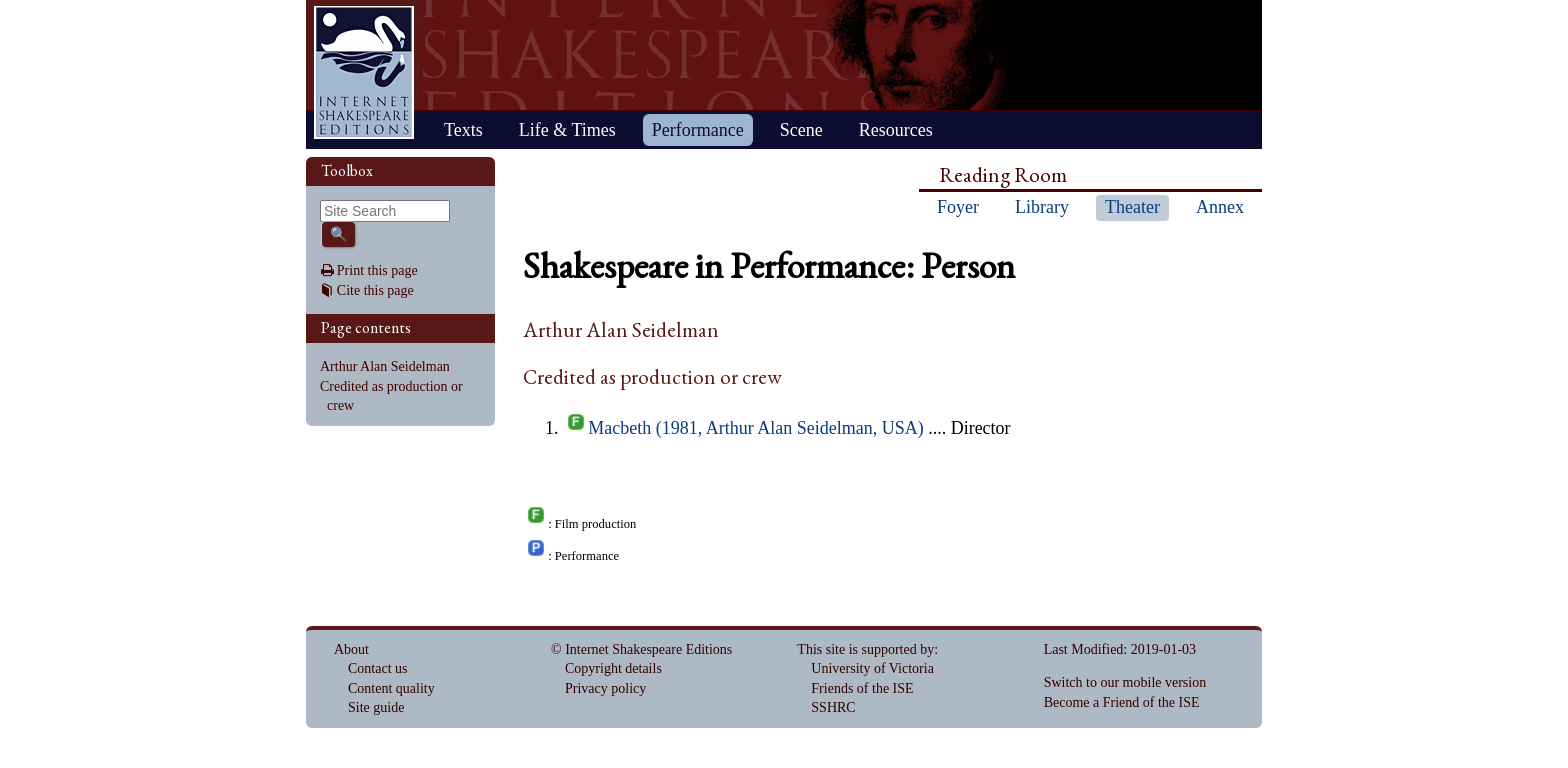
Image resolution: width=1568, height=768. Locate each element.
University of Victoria (872, 668)
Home (364, 72)
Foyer (958, 207)
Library (1042, 207)
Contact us (378, 668)
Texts (463, 130)
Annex (1220, 207)
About (351, 649)
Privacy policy (605, 688)
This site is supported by (865, 649)
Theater (1132, 207)
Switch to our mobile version (1125, 682)
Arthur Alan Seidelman (385, 366)
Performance (698, 130)
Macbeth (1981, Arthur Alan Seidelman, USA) (755, 428)
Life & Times (567, 130)
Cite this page (375, 290)
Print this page (377, 270)
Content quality (391, 688)
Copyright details (613, 668)
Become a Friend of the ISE (1122, 702)
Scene (801, 130)
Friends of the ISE (862, 688)
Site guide (376, 707)
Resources (896, 130)
